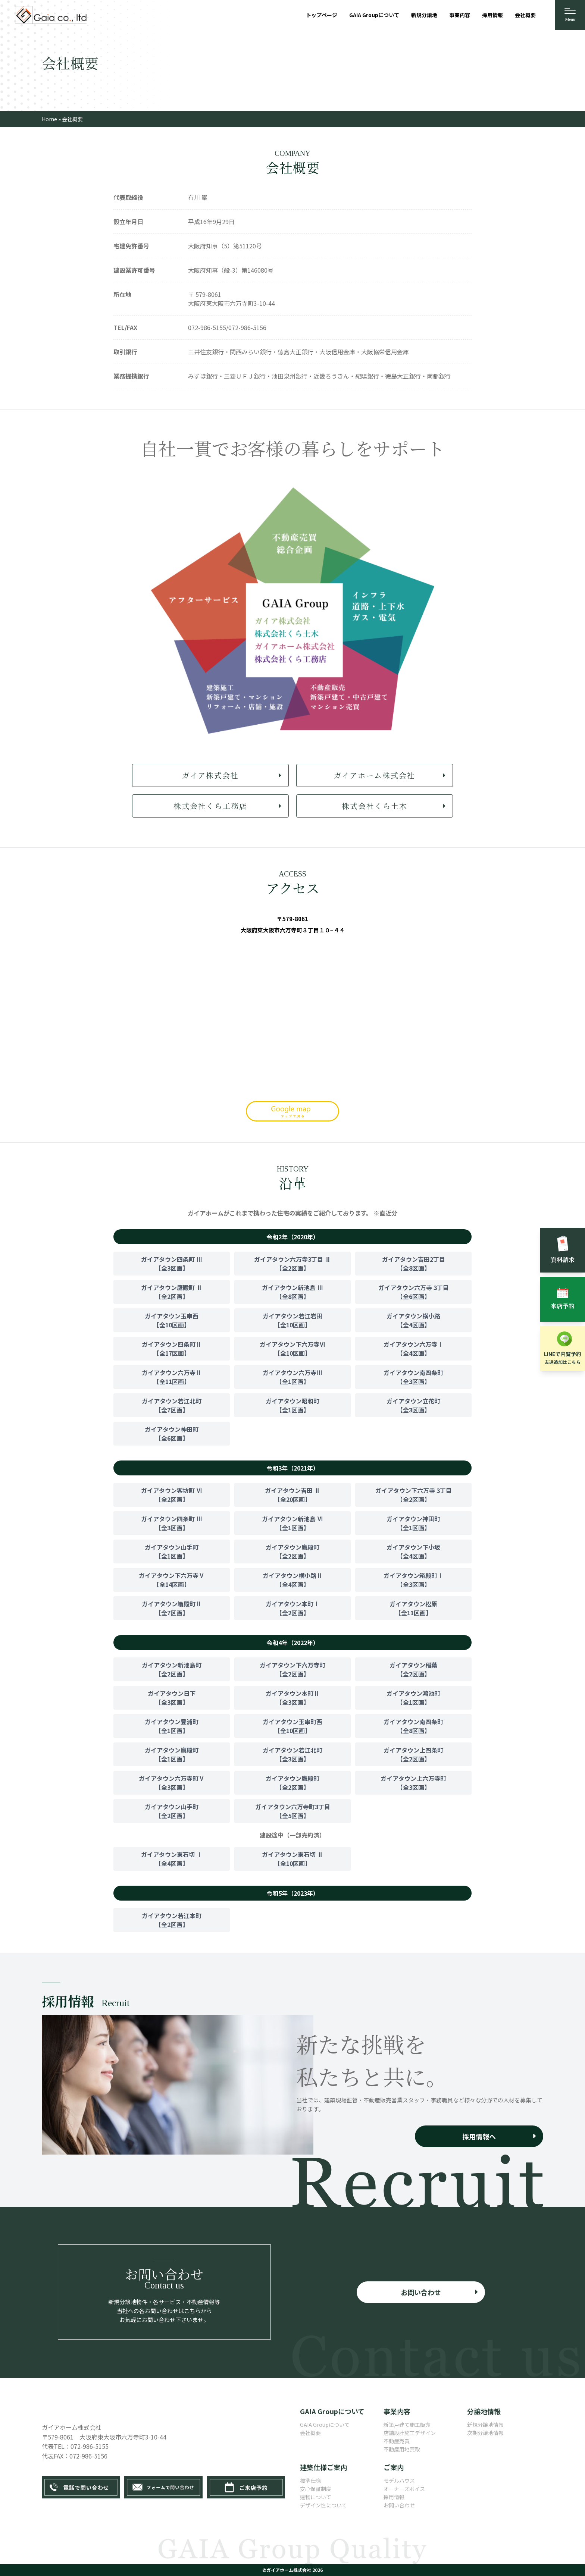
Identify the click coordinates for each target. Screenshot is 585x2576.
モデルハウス (399, 2480)
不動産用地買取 (402, 2449)
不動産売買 (397, 2441)
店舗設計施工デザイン (410, 2432)
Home (49, 119)
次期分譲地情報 (485, 2432)
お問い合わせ (399, 2505)
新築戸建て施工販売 (407, 2424)
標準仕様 (310, 2480)
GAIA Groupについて (325, 2424)
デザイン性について (323, 2505)
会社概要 (310, 2432)
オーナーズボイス (404, 2488)
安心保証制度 (315, 2488)
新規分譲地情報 (485, 2424)
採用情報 (394, 2497)
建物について (315, 2497)
